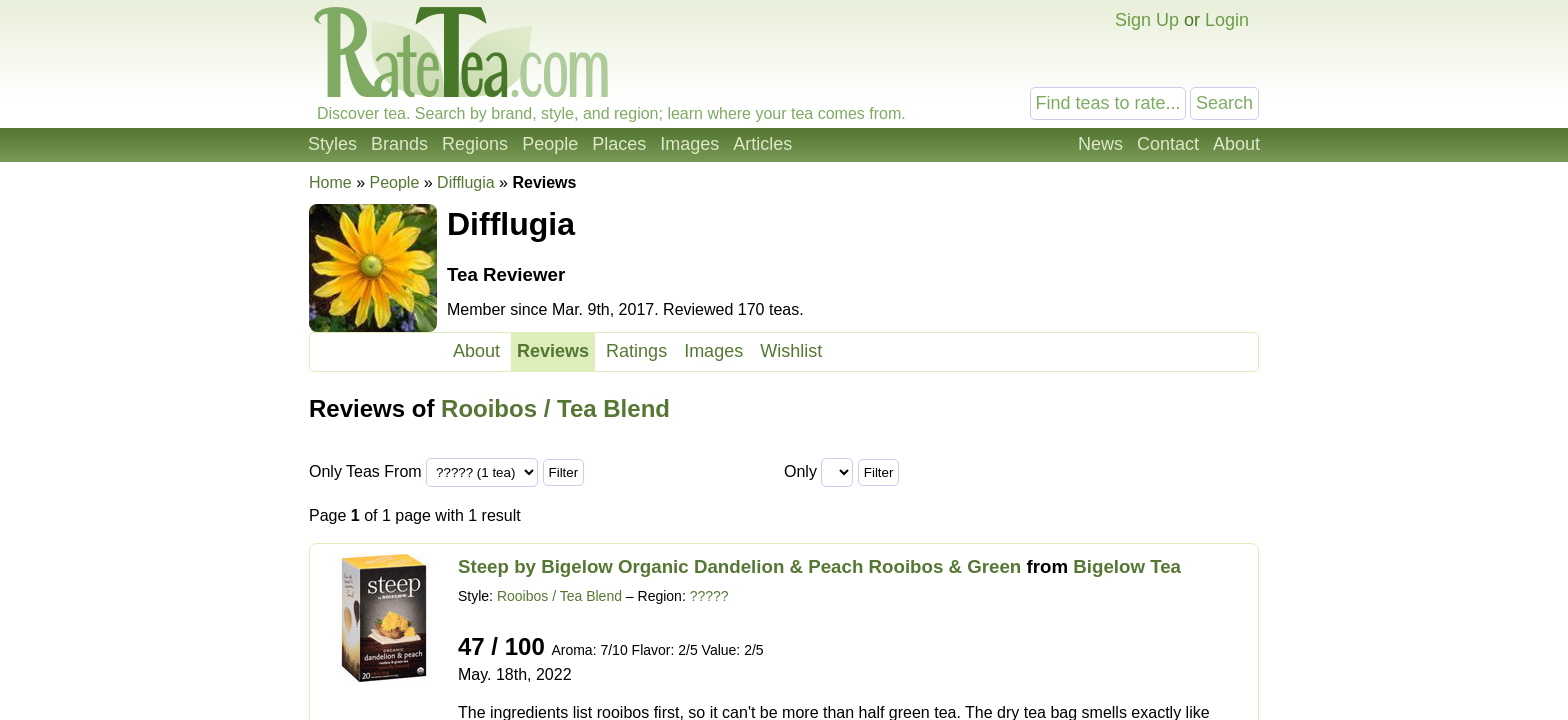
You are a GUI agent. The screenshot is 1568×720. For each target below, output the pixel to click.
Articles (762, 144)
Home (330, 182)
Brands (399, 144)
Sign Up (1147, 20)
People (550, 144)
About (1236, 144)
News (1100, 144)
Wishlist (791, 351)
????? (709, 596)
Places (619, 144)
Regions (475, 144)
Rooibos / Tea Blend (555, 408)
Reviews (553, 351)
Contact (1168, 144)
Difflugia (466, 182)
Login (1227, 20)
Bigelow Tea (1127, 566)
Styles (332, 144)
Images (689, 144)
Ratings (636, 351)
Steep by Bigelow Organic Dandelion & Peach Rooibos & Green (739, 566)
